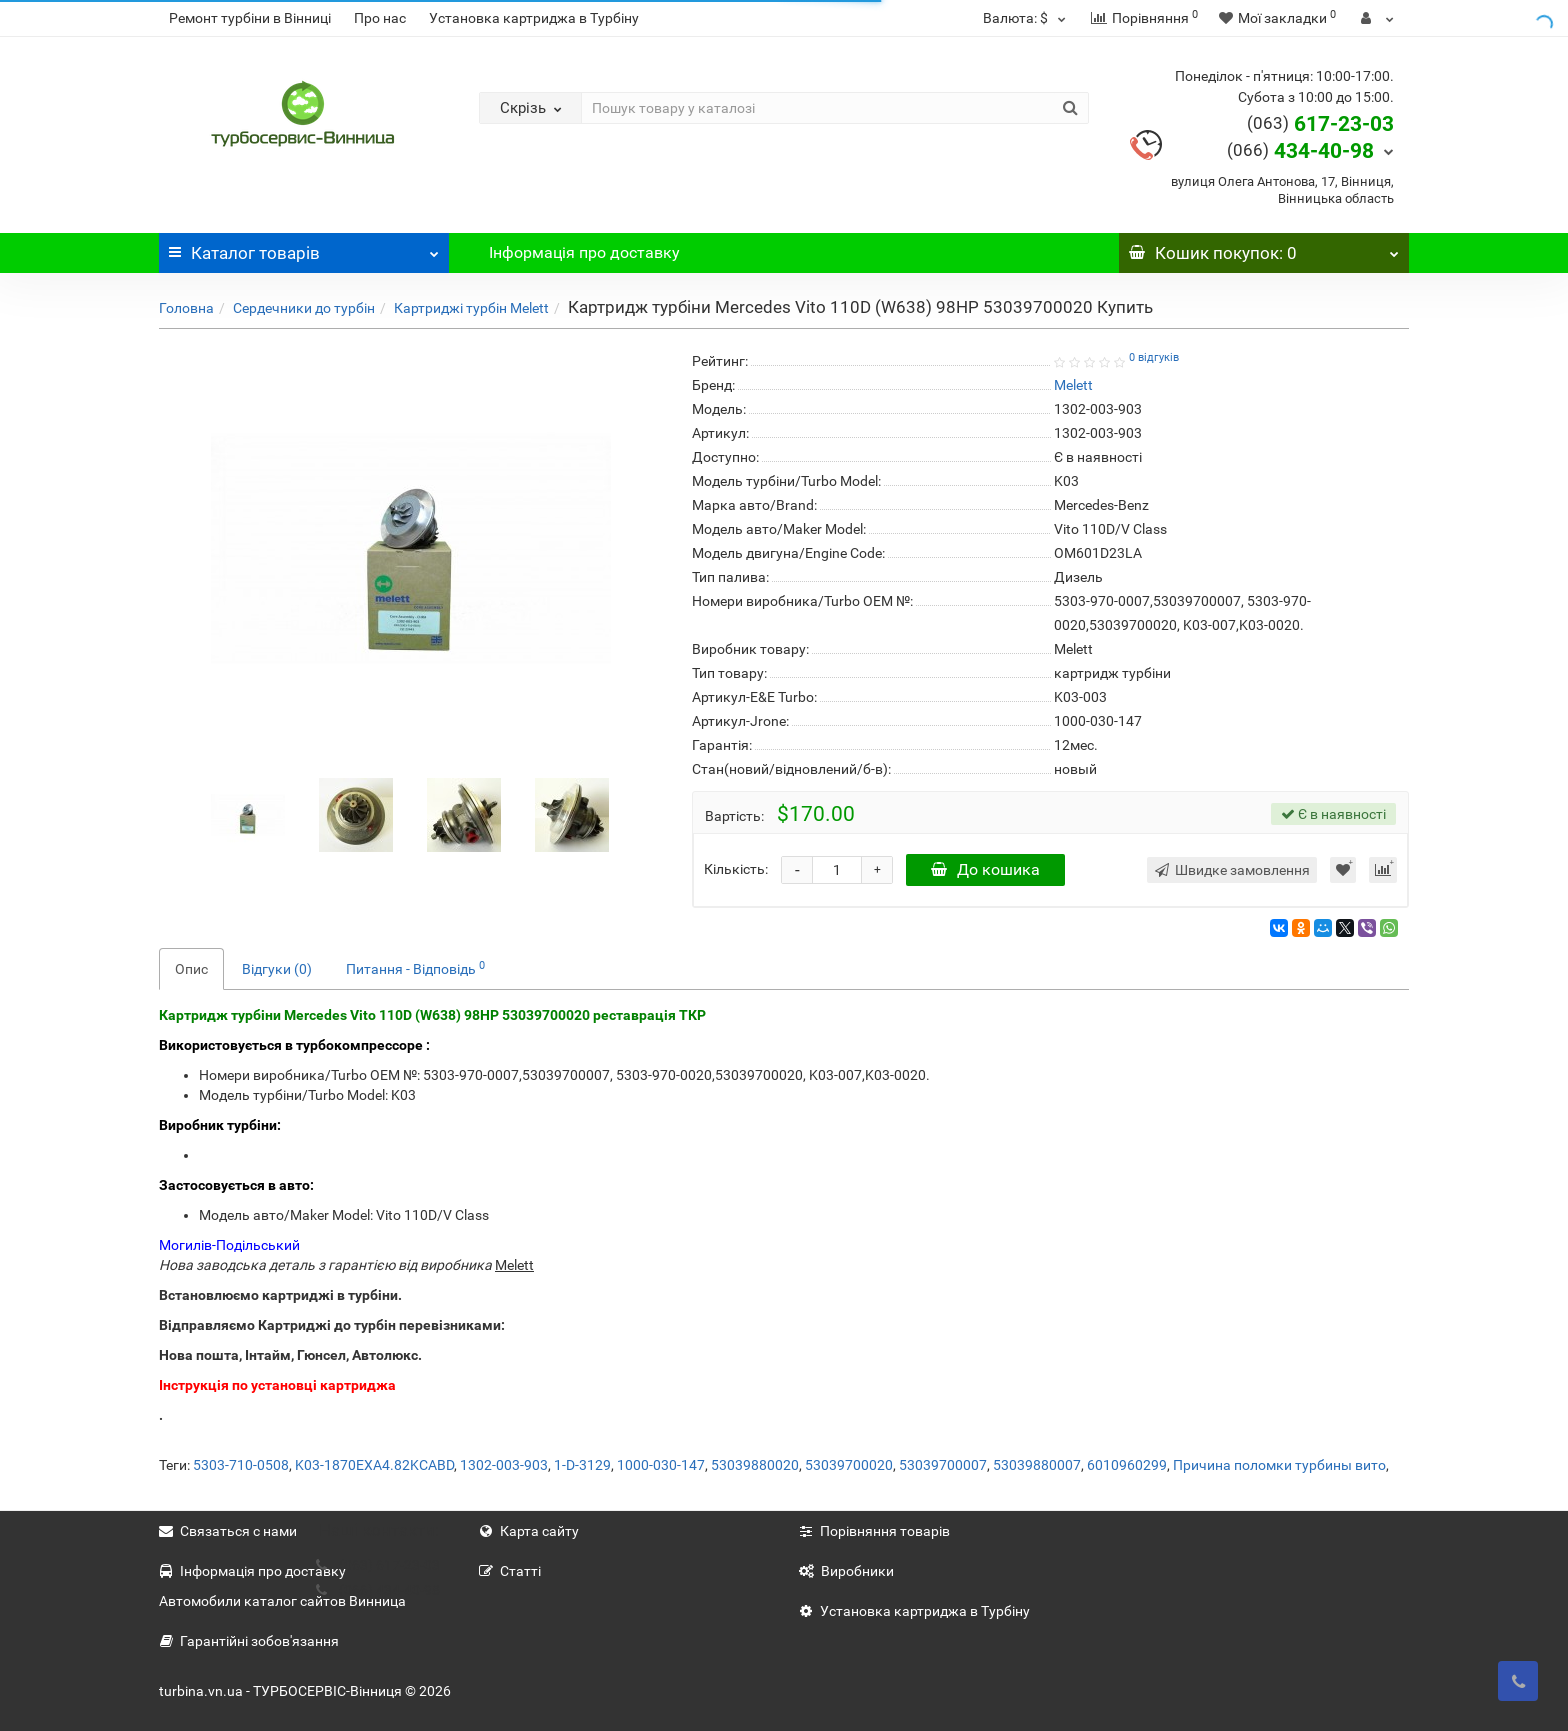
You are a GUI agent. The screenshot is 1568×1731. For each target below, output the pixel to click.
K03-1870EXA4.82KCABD (374, 1465)
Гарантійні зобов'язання (249, 1641)
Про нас (380, 18)
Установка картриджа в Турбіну (534, 18)
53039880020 (755, 1465)
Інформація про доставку (584, 252)
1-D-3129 (582, 1465)
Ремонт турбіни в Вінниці (250, 18)
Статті (510, 1571)
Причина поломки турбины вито (1279, 1465)
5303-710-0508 (241, 1465)
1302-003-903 (504, 1465)
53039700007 (943, 1465)
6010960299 (1127, 1465)
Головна (186, 308)
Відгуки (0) (277, 969)
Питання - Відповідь (415, 968)
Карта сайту (529, 1531)
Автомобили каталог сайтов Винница (282, 1601)
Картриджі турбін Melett (471, 308)
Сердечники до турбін (304, 308)
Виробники (846, 1571)
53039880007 (1037, 1465)
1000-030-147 (661, 1465)
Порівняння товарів (874, 1531)
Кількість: (736, 869)
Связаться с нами (228, 1531)
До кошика (985, 869)
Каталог (304, 248)
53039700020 (849, 1465)
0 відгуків (1154, 357)
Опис (191, 969)
